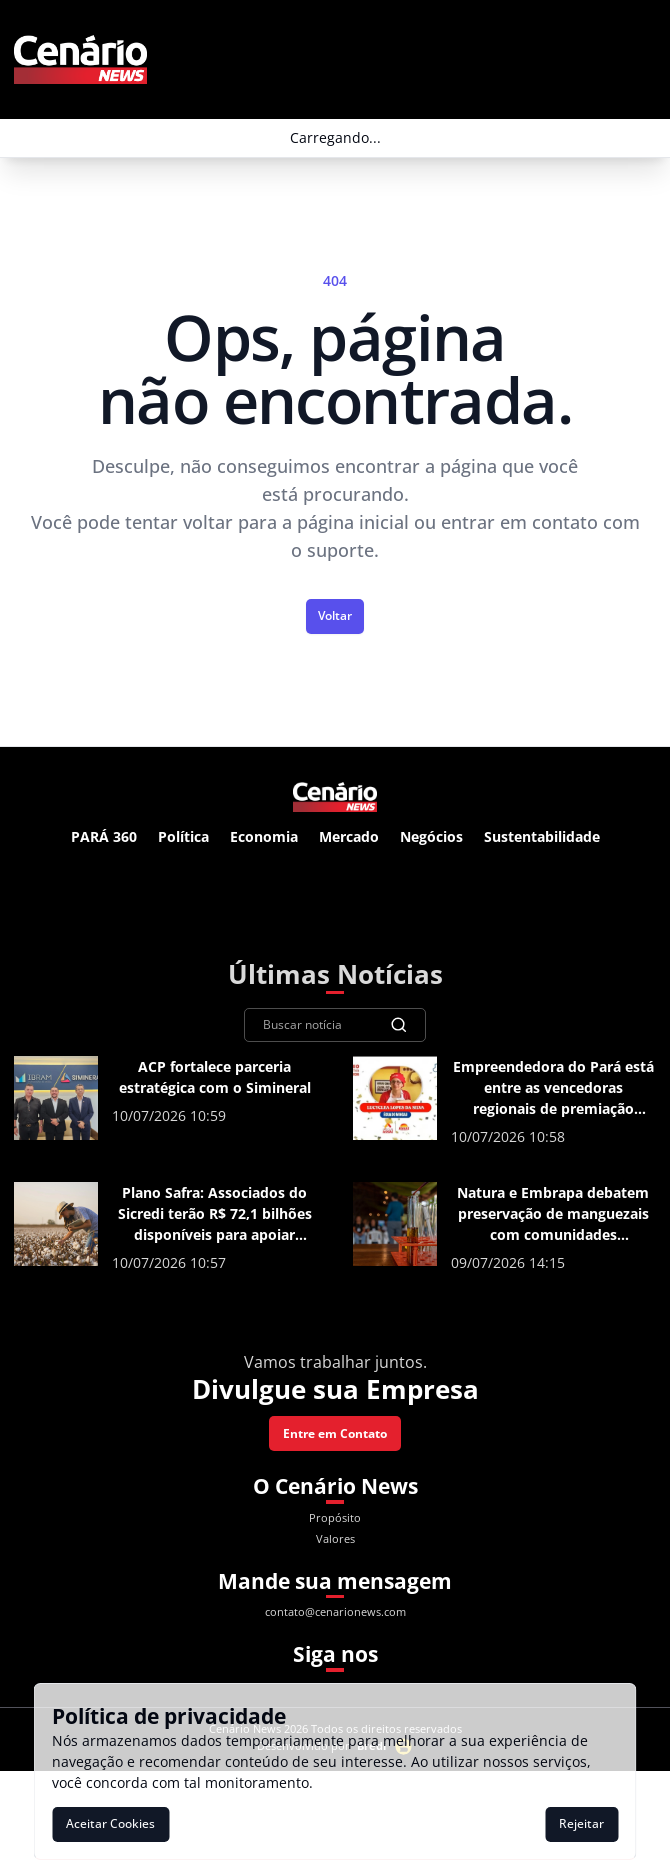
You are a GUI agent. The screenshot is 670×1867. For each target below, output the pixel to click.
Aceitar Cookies (110, 1823)
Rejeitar (581, 1823)
